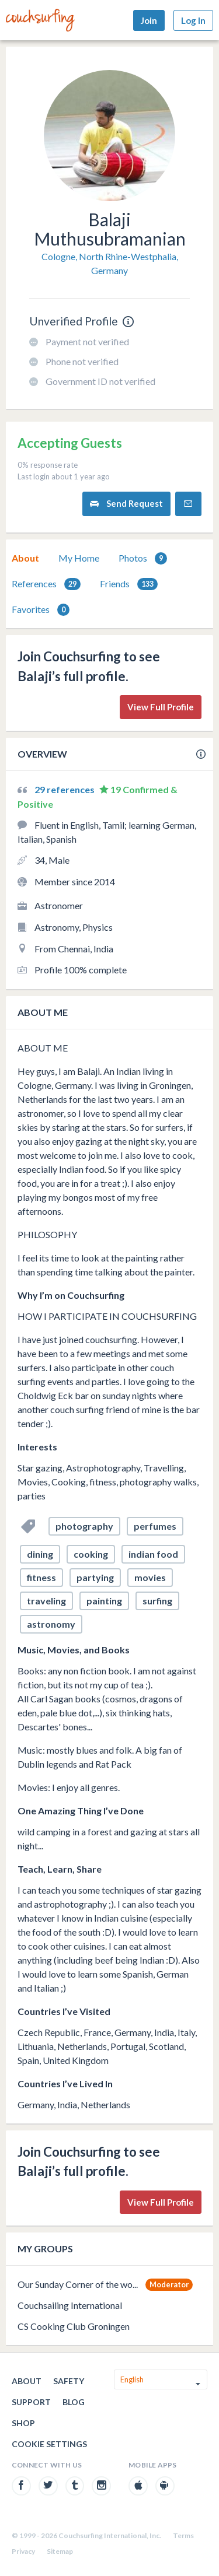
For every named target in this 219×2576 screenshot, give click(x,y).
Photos (143, 558)
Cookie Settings (49, 2444)
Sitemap (60, 2551)
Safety (68, 2381)
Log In (193, 20)
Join (149, 20)
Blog (73, 2402)
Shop (23, 2423)
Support (31, 2402)
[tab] (25, 558)
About (25, 557)
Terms (183, 2535)
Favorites (40, 610)
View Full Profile (160, 707)
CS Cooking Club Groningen (74, 2326)
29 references (65, 789)
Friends (129, 584)
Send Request (126, 503)
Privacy (23, 2551)
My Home (78, 557)
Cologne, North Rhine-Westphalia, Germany (109, 263)
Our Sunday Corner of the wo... (78, 2284)
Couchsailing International (70, 2305)
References (46, 584)
